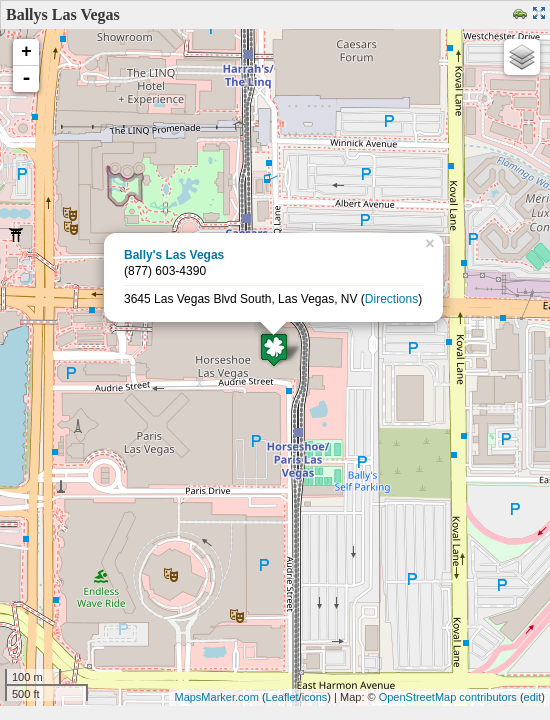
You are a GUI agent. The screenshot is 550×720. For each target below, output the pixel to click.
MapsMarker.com (216, 697)
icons (315, 697)
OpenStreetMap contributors (448, 697)
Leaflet (282, 697)
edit (533, 697)
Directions (391, 299)
